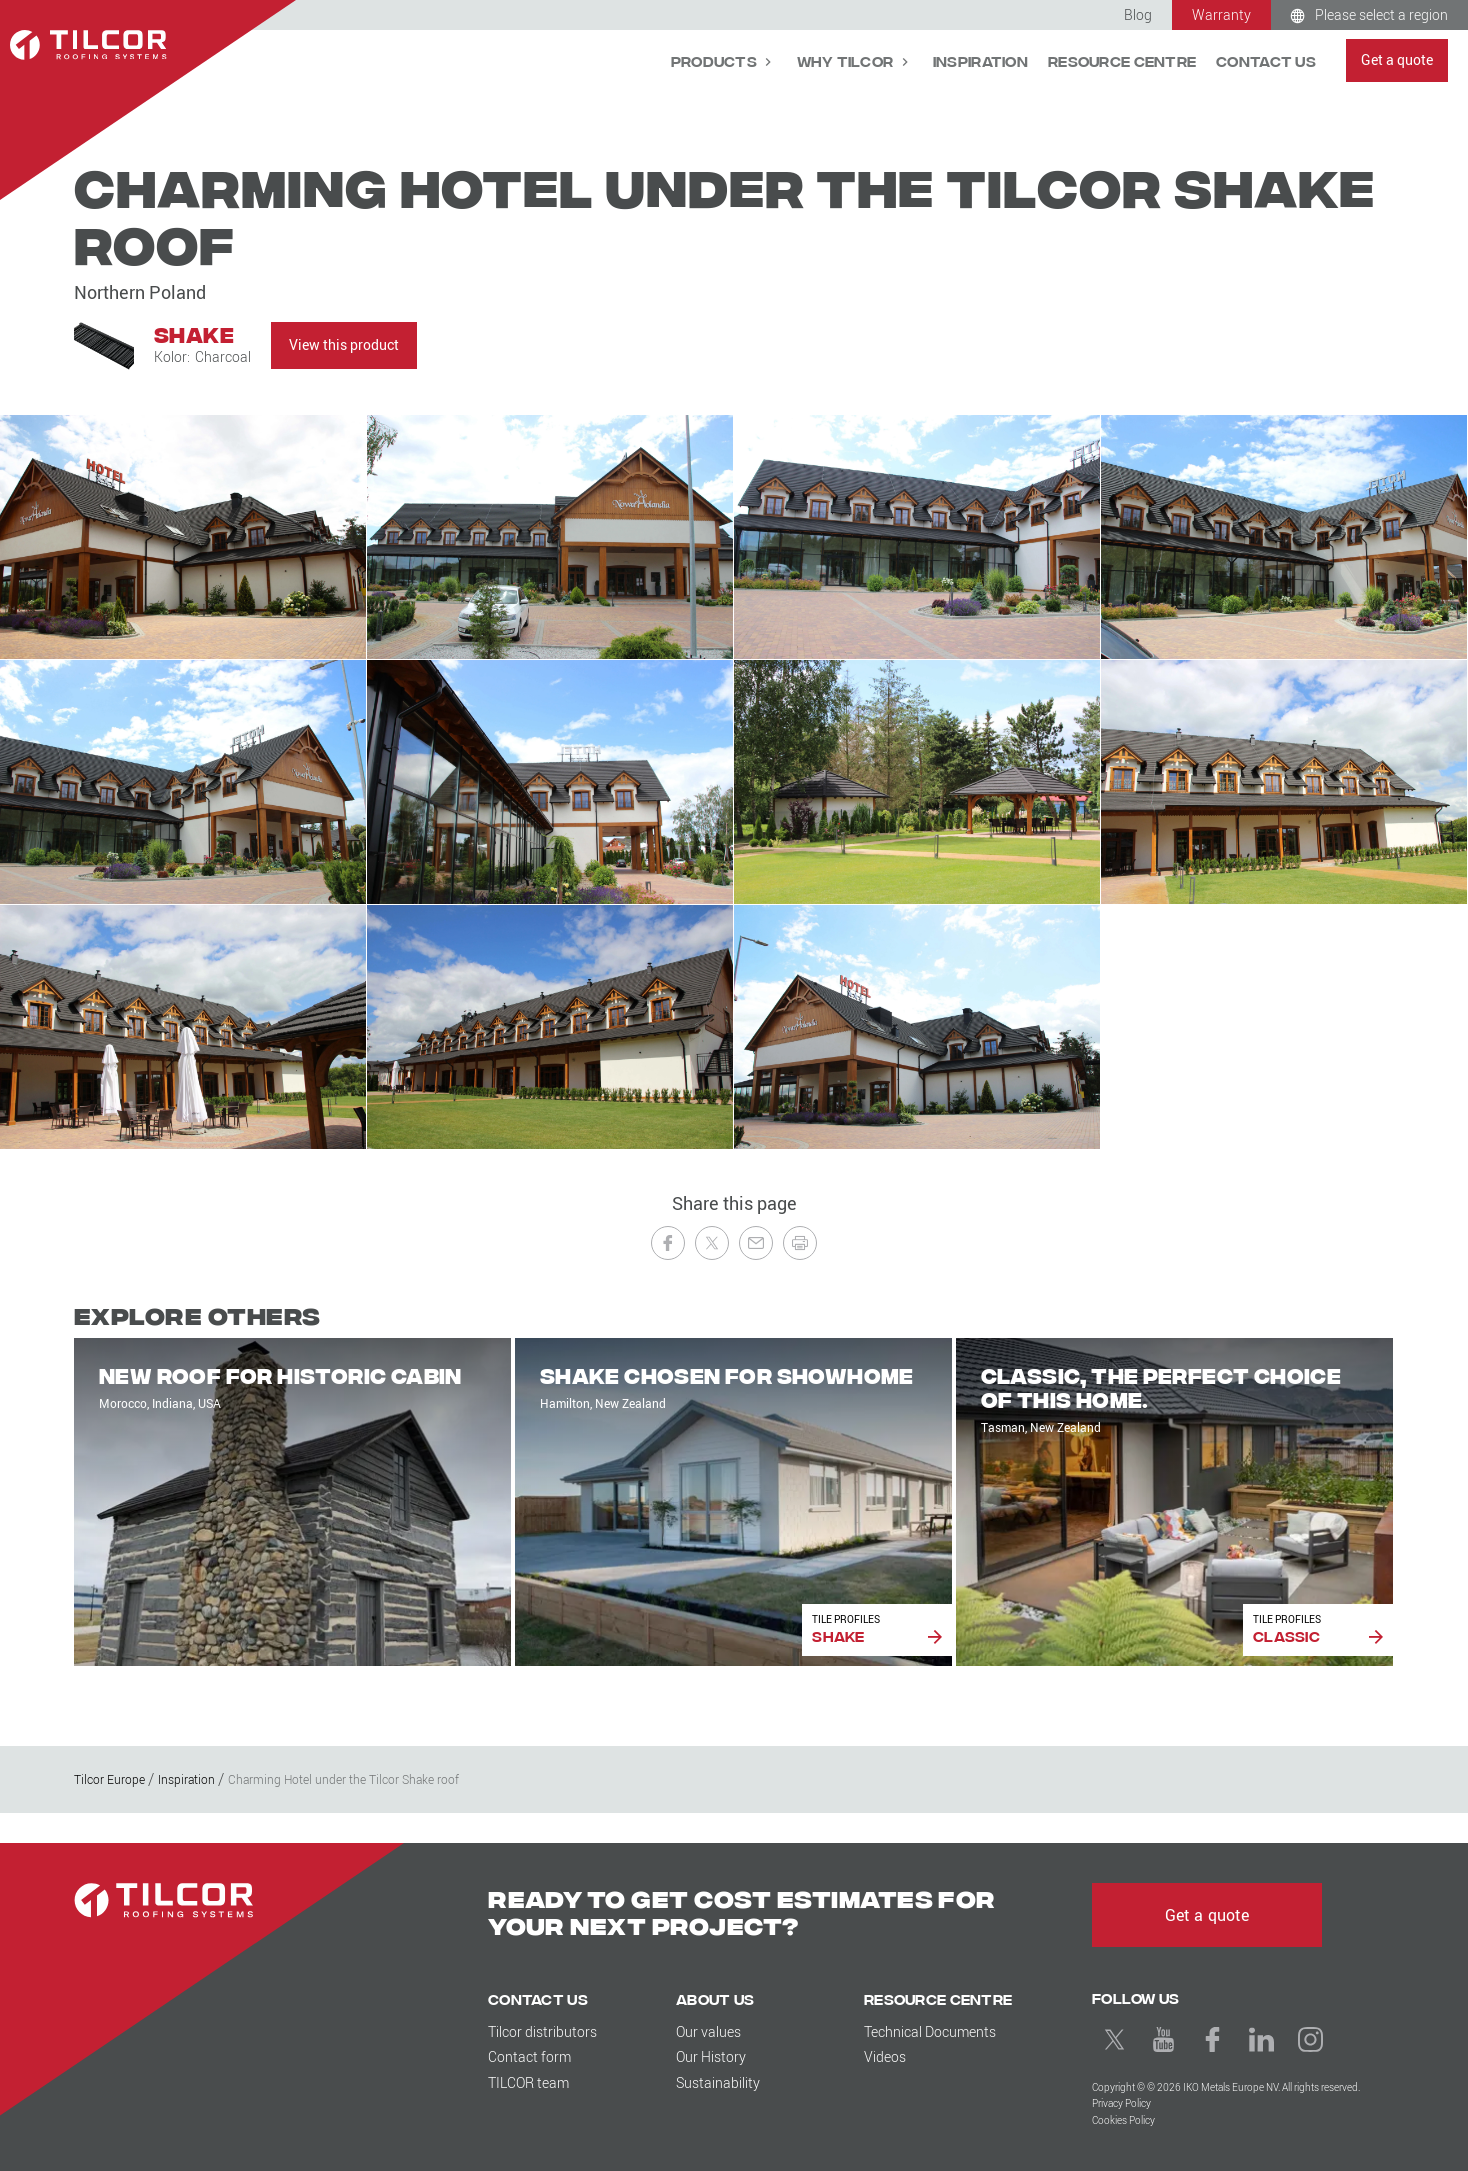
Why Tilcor (847, 60)
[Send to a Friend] (756, 1243)
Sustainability (718, 2082)
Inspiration (980, 60)
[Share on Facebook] (668, 1243)
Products (716, 60)
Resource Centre (1122, 60)
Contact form (529, 2056)
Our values (708, 2031)
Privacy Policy (1121, 2103)
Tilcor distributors (542, 2031)
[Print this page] (800, 1243)
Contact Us (1266, 60)
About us (715, 1998)
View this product (344, 344)
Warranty (1221, 14)
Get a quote (1397, 59)
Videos (885, 2056)
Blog (1138, 14)
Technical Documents (930, 2031)
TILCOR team (528, 2082)
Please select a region (1381, 14)
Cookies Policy (1123, 2120)
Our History (711, 2056)
